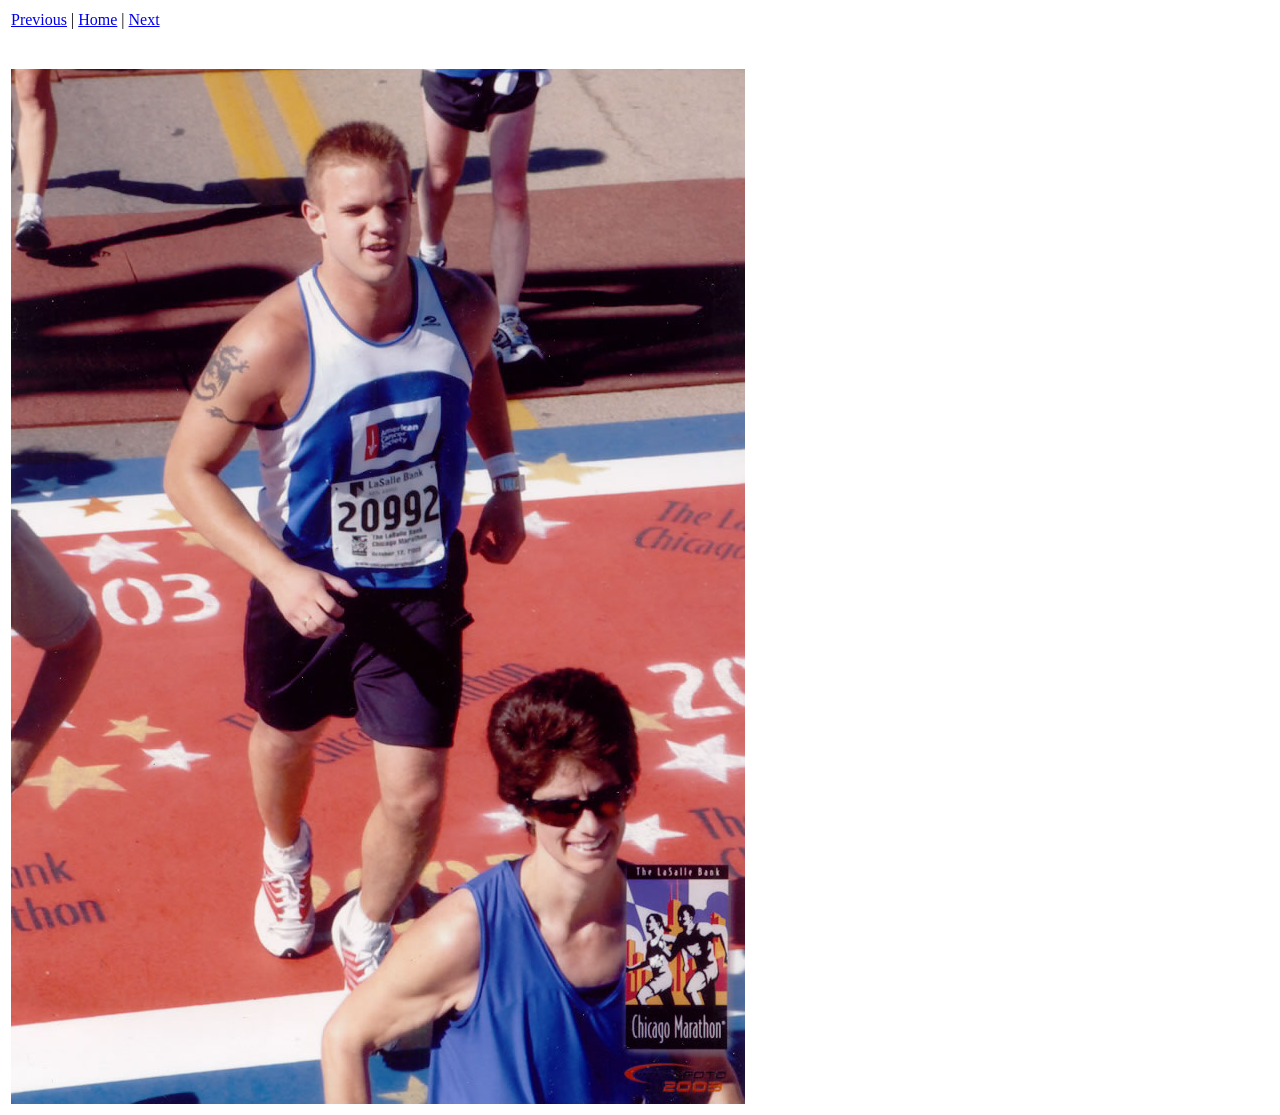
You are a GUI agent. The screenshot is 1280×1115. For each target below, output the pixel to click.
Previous (39, 19)
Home (97, 19)
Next (144, 19)
